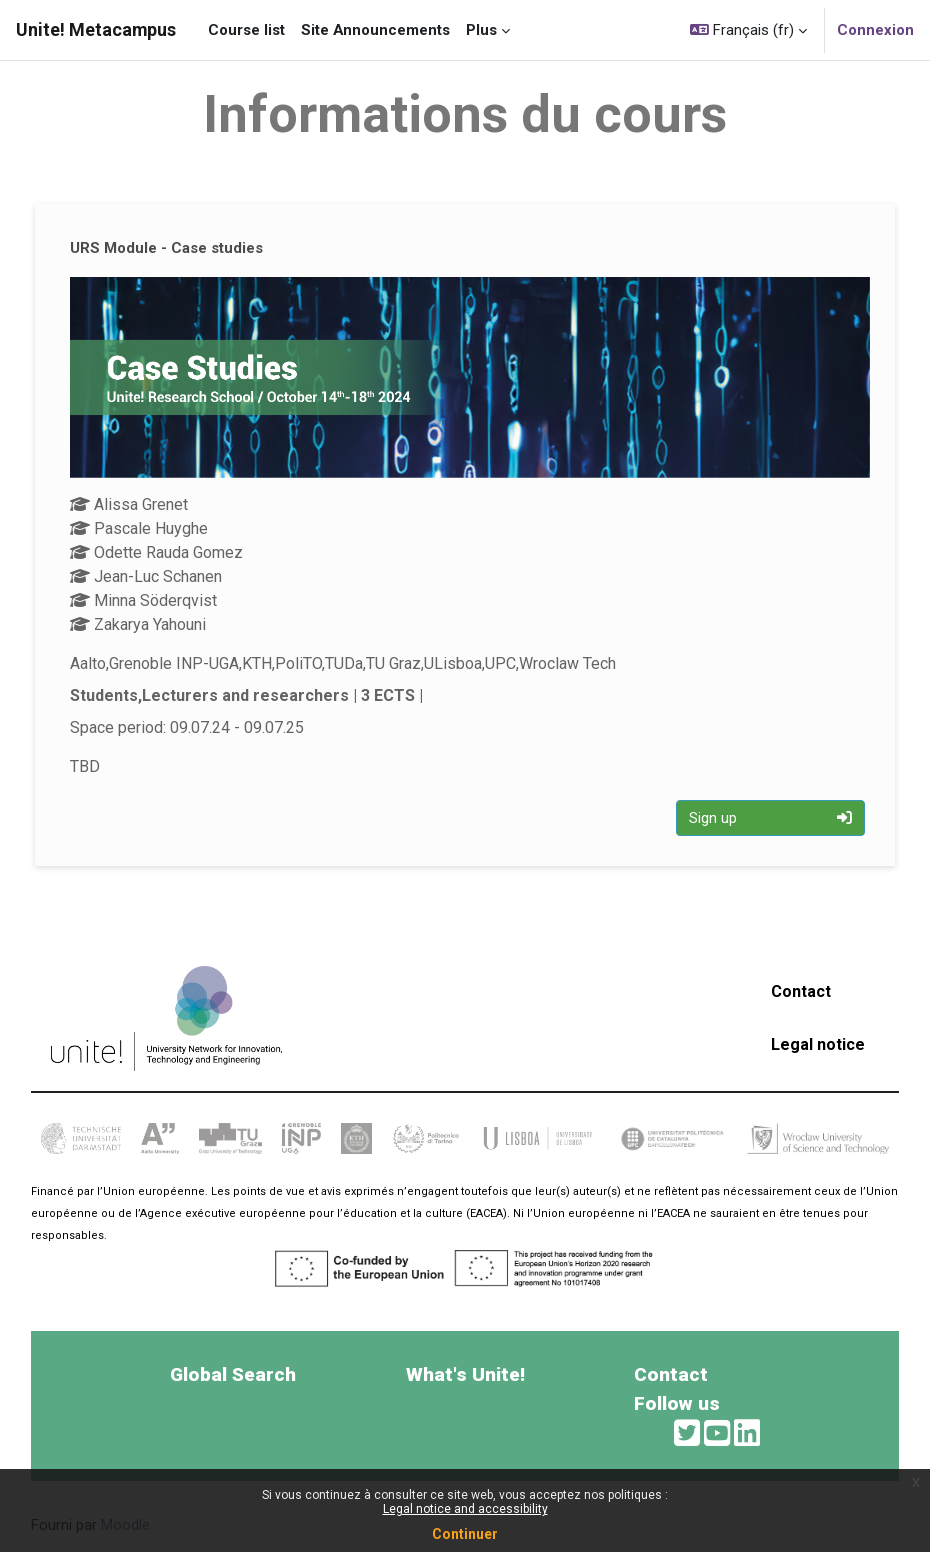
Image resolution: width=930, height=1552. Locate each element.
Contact (801, 991)
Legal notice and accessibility (465, 1509)
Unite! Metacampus (96, 29)
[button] (748, 30)
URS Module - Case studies (166, 248)
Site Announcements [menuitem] (375, 30)
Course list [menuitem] (246, 30)
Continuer (465, 1534)
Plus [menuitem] (481, 30)
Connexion (875, 30)
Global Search (233, 1374)
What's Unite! (465, 1374)
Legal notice (818, 1044)
